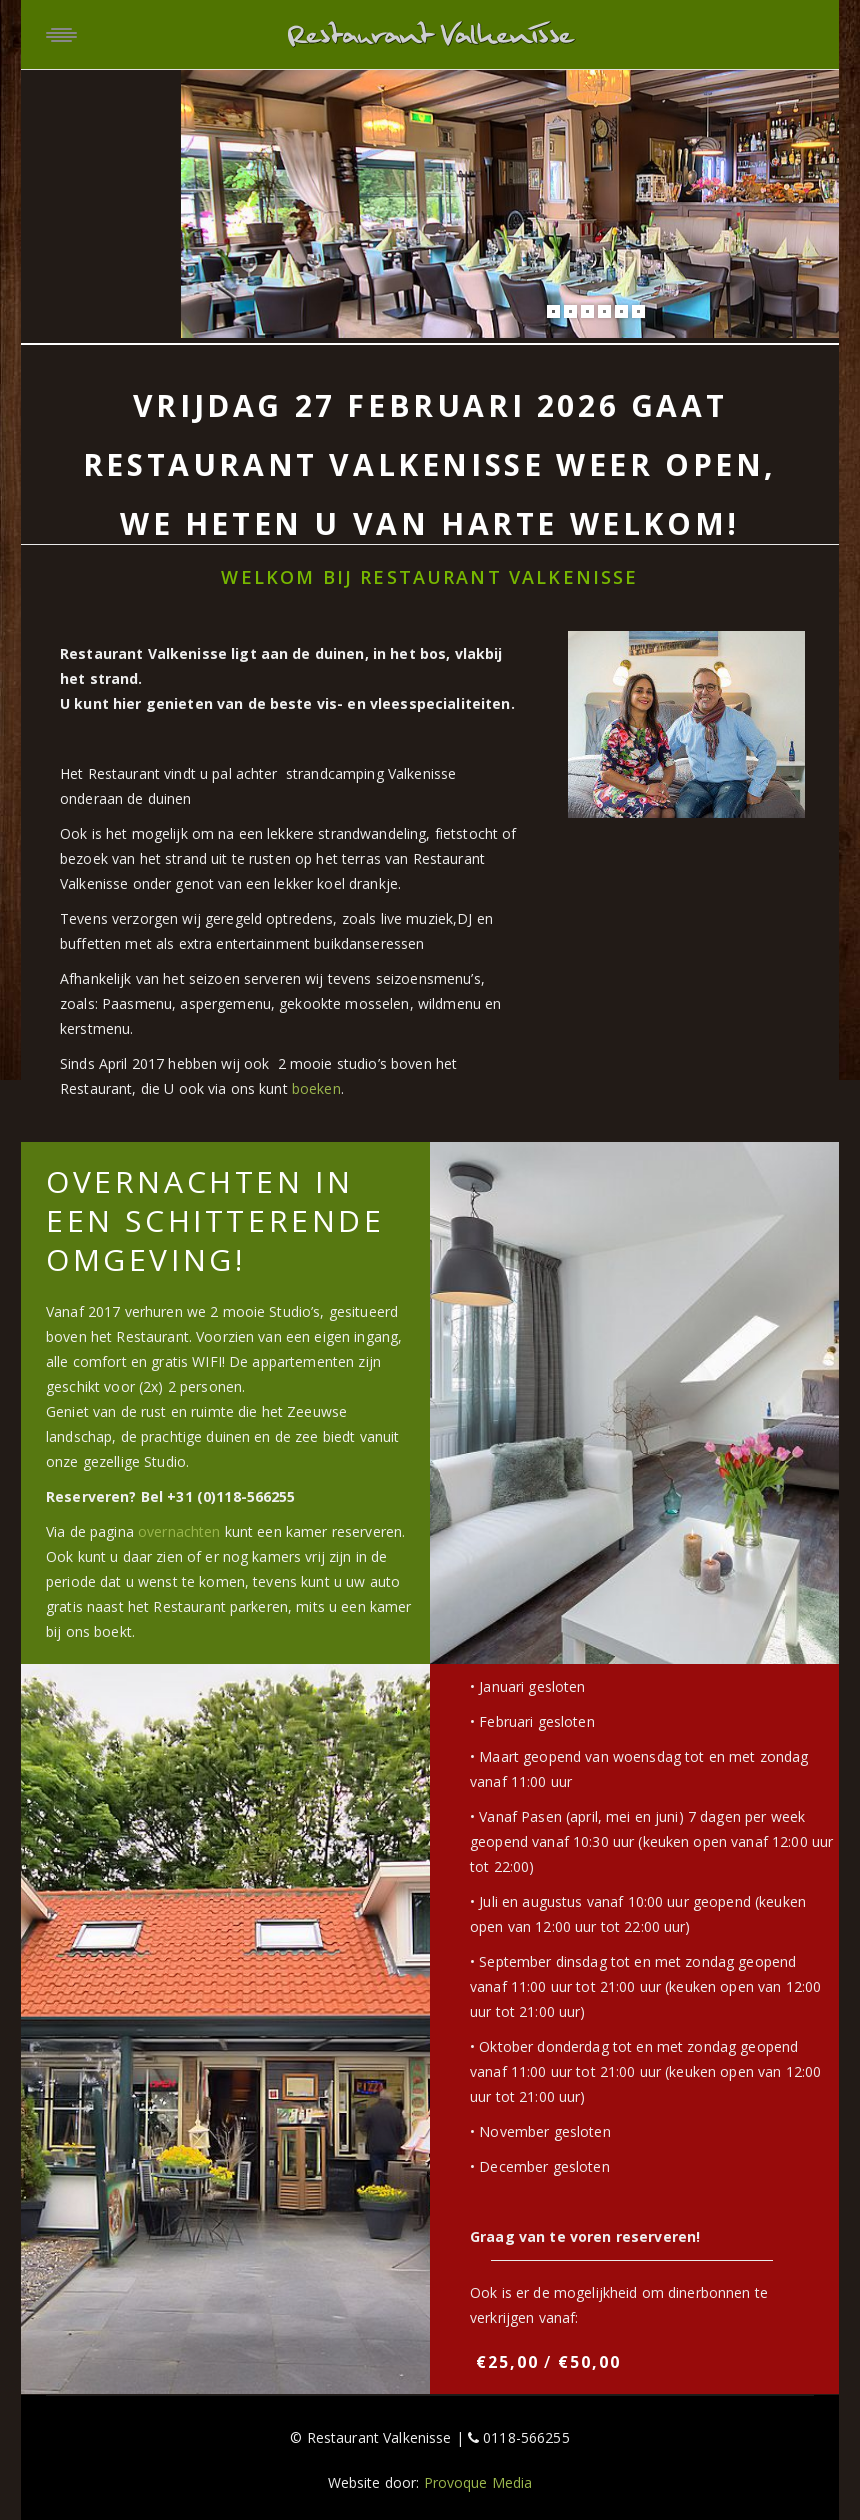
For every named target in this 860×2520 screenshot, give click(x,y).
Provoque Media (478, 2482)
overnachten (179, 1531)
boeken (316, 1088)
